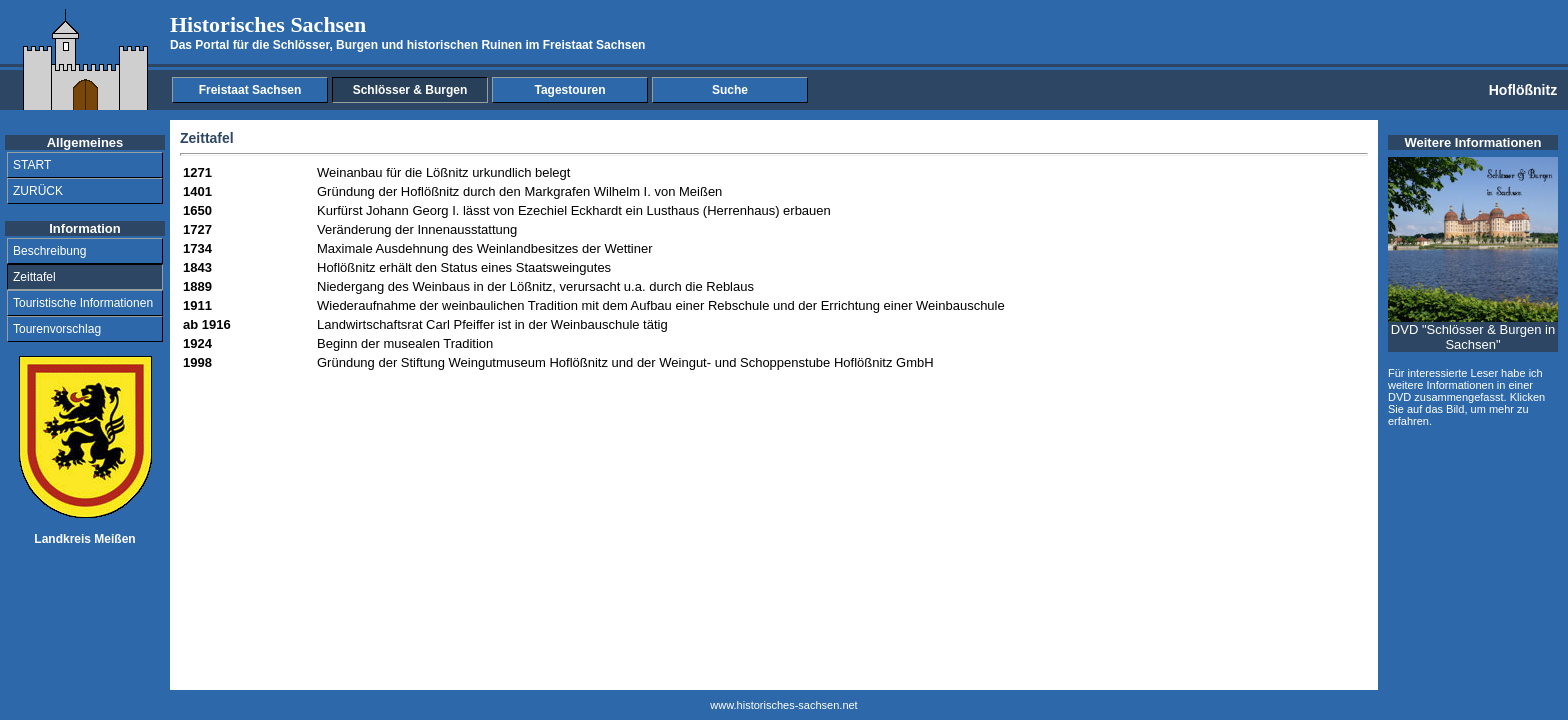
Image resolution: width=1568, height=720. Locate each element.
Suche (730, 90)
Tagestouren (569, 90)
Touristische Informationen (83, 303)
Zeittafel (34, 277)
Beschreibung (49, 251)
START (32, 165)
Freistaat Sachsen (250, 90)
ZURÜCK (38, 191)
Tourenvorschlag (57, 329)
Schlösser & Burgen (410, 90)
